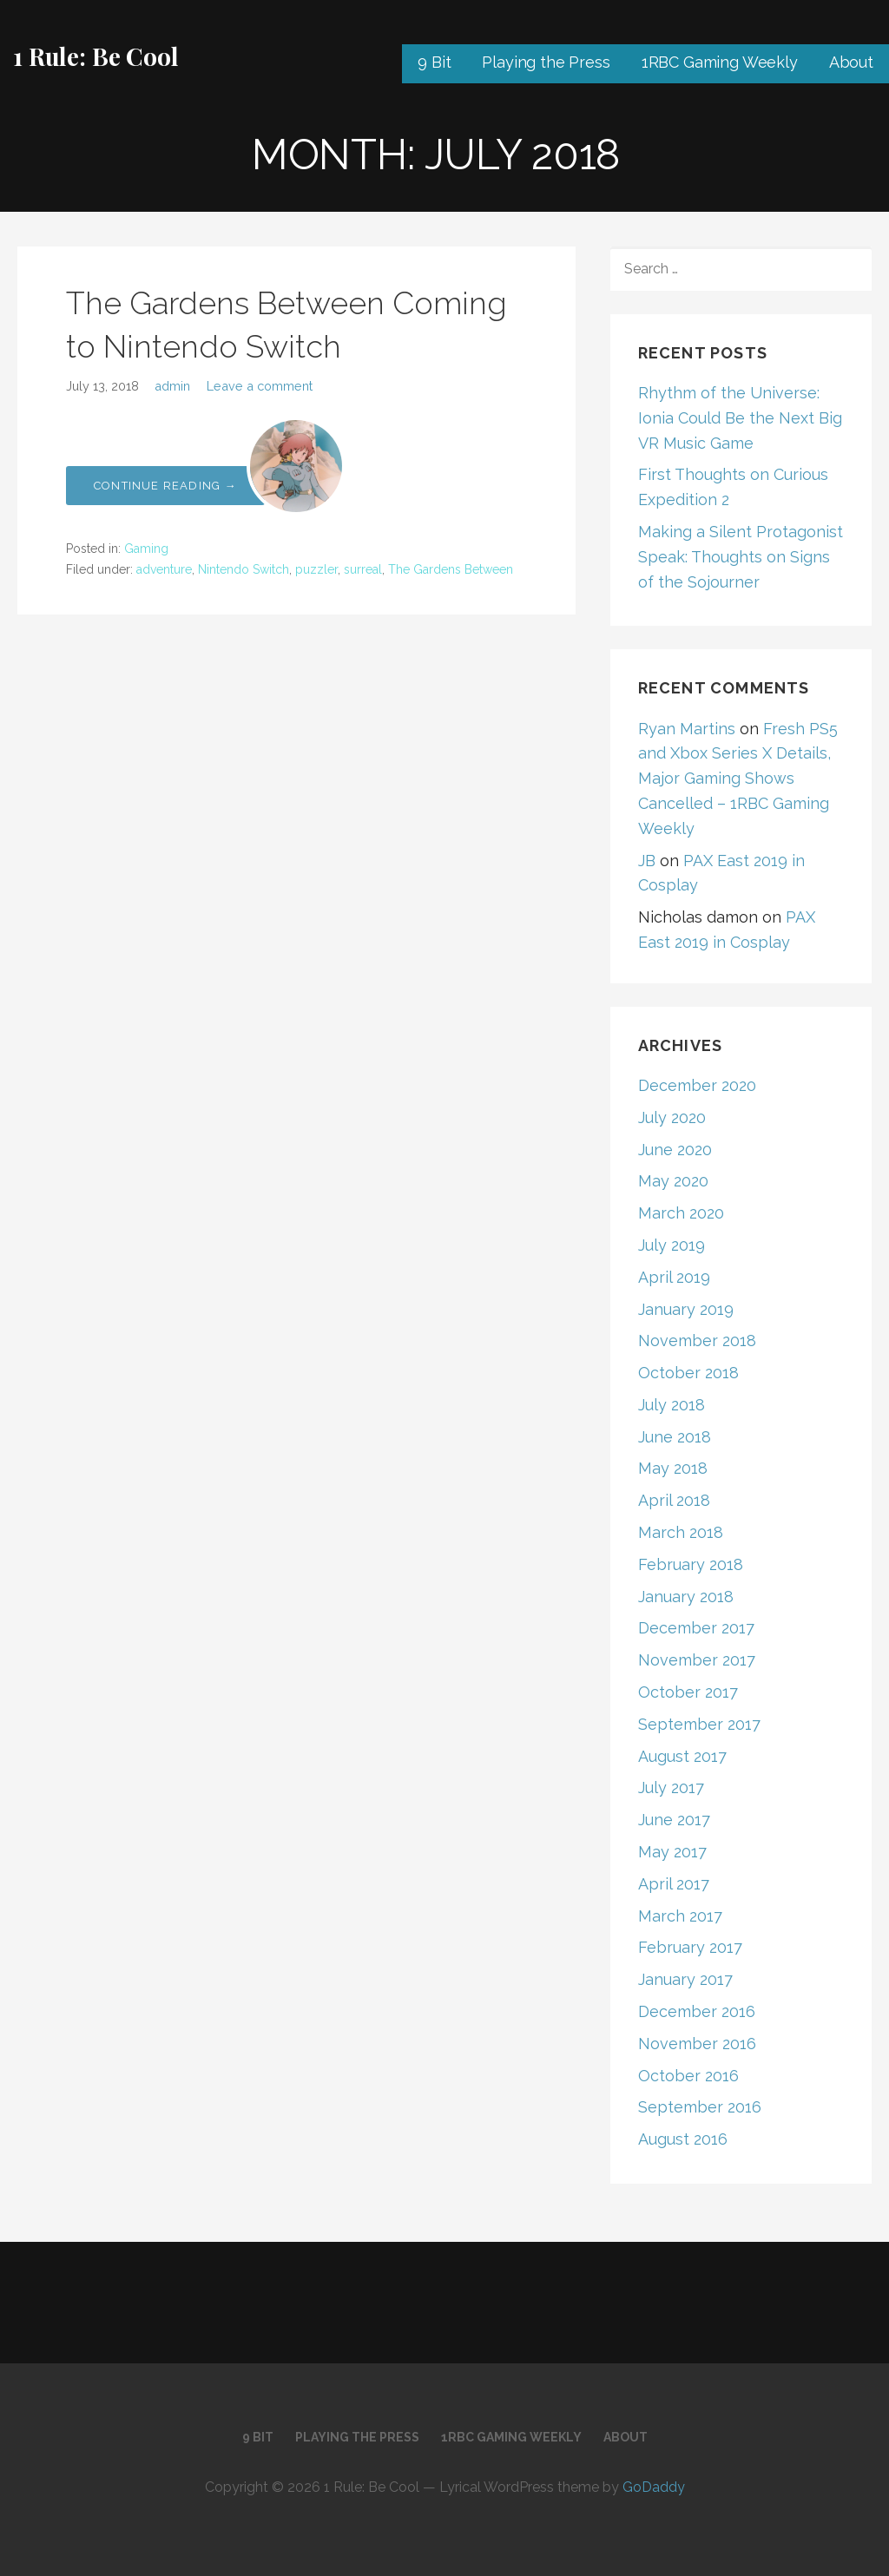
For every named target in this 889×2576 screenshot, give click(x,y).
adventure (164, 569)
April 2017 (673, 1884)
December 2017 (696, 1628)
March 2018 (680, 1532)
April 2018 (674, 1500)
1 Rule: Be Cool (96, 56)
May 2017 (672, 1852)
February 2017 (690, 1947)
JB (646, 860)
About (851, 62)
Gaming (146, 548)
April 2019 (674, 1277)
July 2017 (671, 1787)
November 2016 (697, 2043)
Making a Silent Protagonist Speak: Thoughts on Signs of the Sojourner (740, 556)
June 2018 (674, 1437)
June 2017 (674, 1819)
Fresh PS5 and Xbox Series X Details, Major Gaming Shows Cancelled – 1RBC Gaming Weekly (738, 779)
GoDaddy (653, 2487)
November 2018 (697, 1340)
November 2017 (696, 1660)
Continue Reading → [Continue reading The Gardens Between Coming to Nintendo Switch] (165, 485)
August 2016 (683, 2139)
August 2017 (682, 1756)
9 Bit (434, 62)
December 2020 (697, 1085)
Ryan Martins (686, 729)
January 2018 (686, 1596)
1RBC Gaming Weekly (720, 62)
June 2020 (675, 1149)
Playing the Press (545, 62)
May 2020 (673, 1181)
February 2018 (690, 1564)
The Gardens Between (450, 569)
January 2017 (685, 1979)
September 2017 (699, 1724)
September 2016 (699, 2107)
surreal (363, 569)
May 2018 (673, 1468)
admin (172, 385)
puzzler (316, 569)
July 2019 (671, 1245)
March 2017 (680, 1916)
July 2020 (672, 1117)
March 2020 (681, 1213)
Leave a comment (260, 385)
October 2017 (688, 1692)
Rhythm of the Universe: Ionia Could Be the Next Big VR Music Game (740, 418)
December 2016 (696, 2011)
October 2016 (688, 2076)
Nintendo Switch (243, 569)
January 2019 (686, 1309)
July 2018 (671, 1405)
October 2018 (688, 1373)
